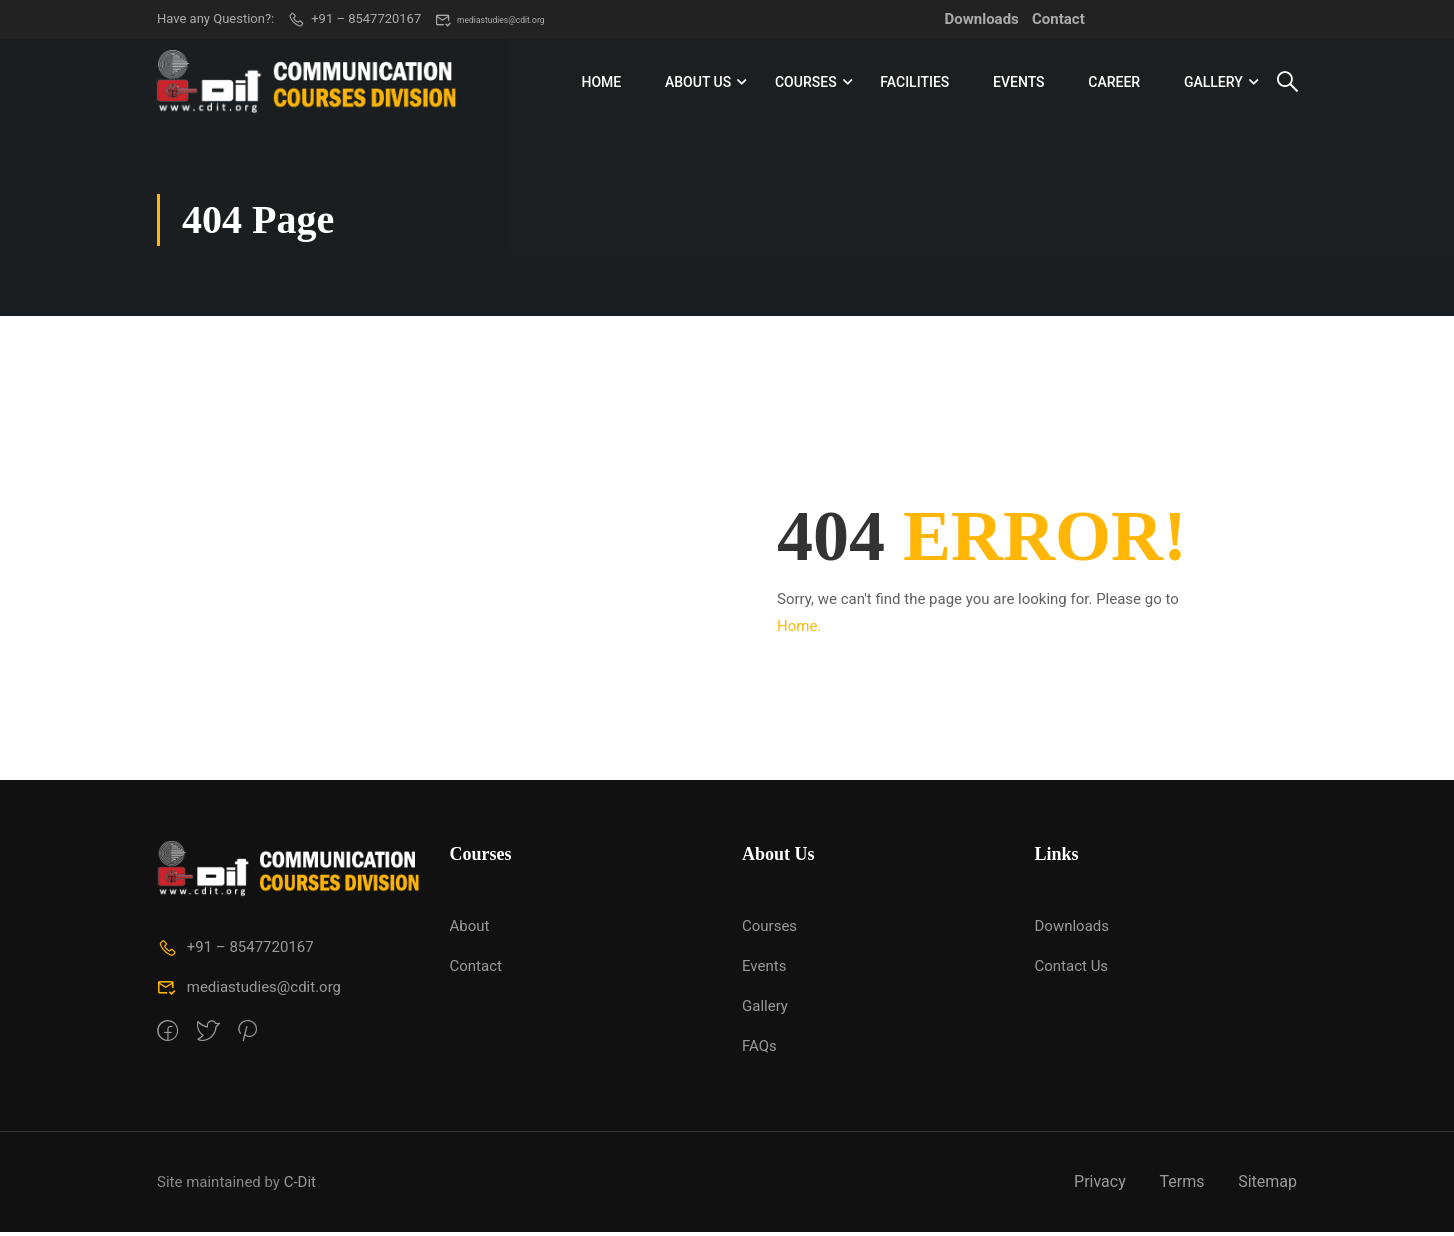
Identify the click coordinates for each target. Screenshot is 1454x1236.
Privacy (1100, 1185)
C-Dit (300, 1185)
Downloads (982, 19)
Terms (1181, 1185)
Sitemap (1267, 1185)
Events (1019, 84)
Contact (1058, 19)
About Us (697, 84)
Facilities (914, 84)
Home (601, 84)
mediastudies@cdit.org (512, 19)
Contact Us (1072, 970)
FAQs (759, 1050)
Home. (799, 630)
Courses (805, 84)
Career (1114, 84)
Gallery (1212, 84)
